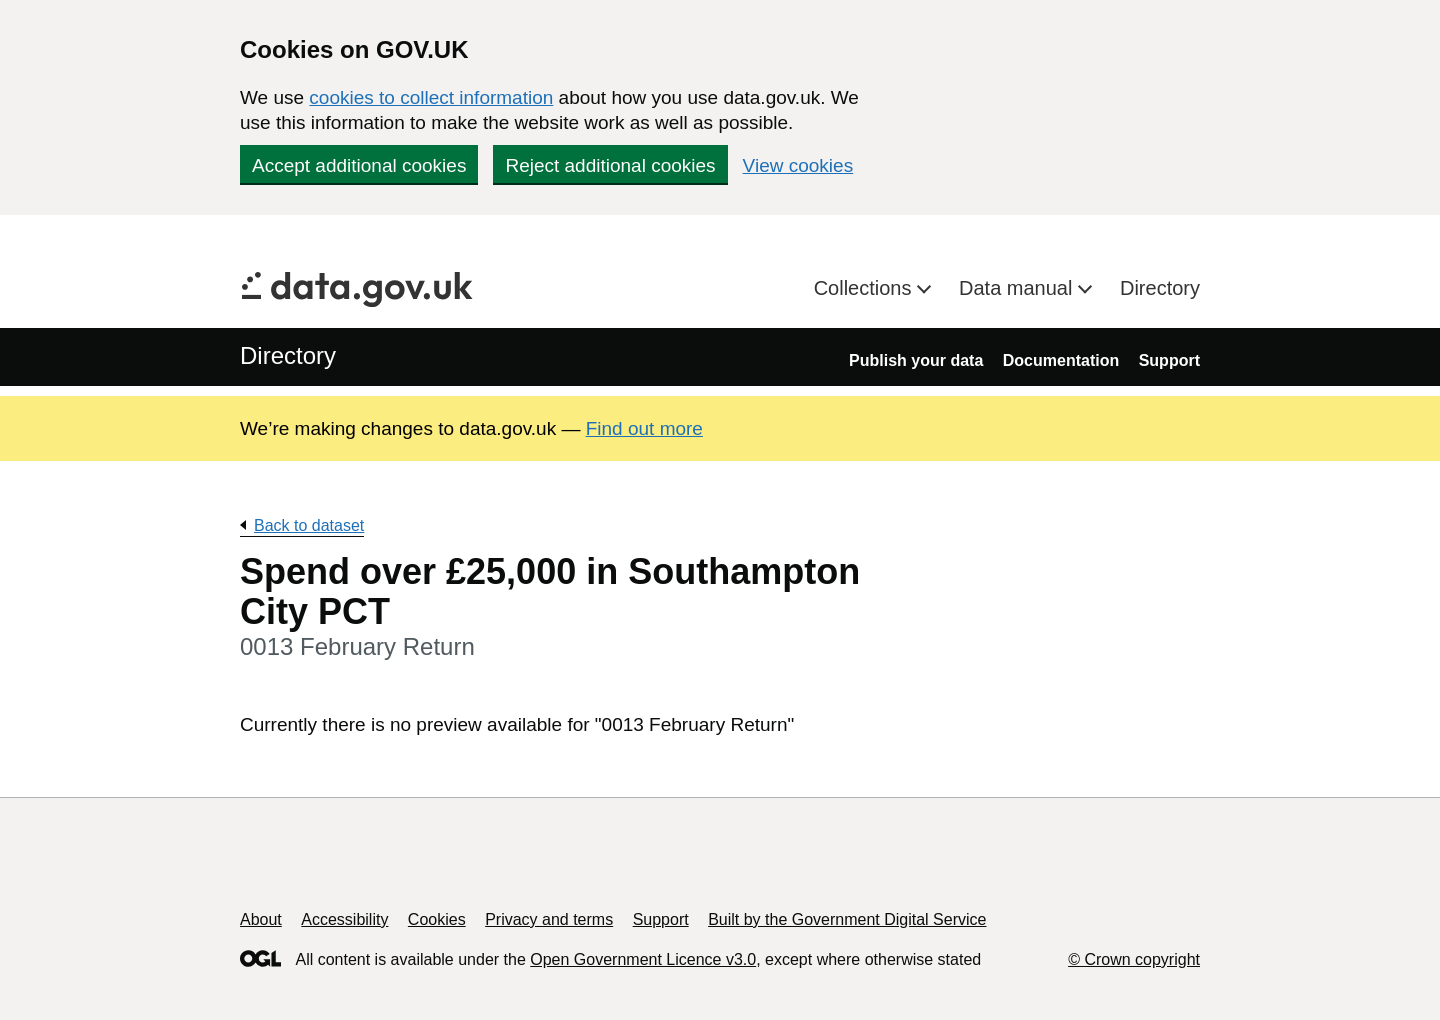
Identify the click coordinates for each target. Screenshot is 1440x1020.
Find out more (644, 428)
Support (1169, 360)
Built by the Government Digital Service (847, 919)
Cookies (437, 919)
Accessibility (344, 919)
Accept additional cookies (359, 165)
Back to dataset (309, 525)
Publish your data (916, 360)
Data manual (1018, 288)
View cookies (798, 165)
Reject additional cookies (610, 165)
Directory (1160, 288)
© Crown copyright (1134, 959)
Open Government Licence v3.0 (643, 959)
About (261, 919)
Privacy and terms (549, 919)
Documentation (1061, 360)
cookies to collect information (431, 97)
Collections (865, 288)
